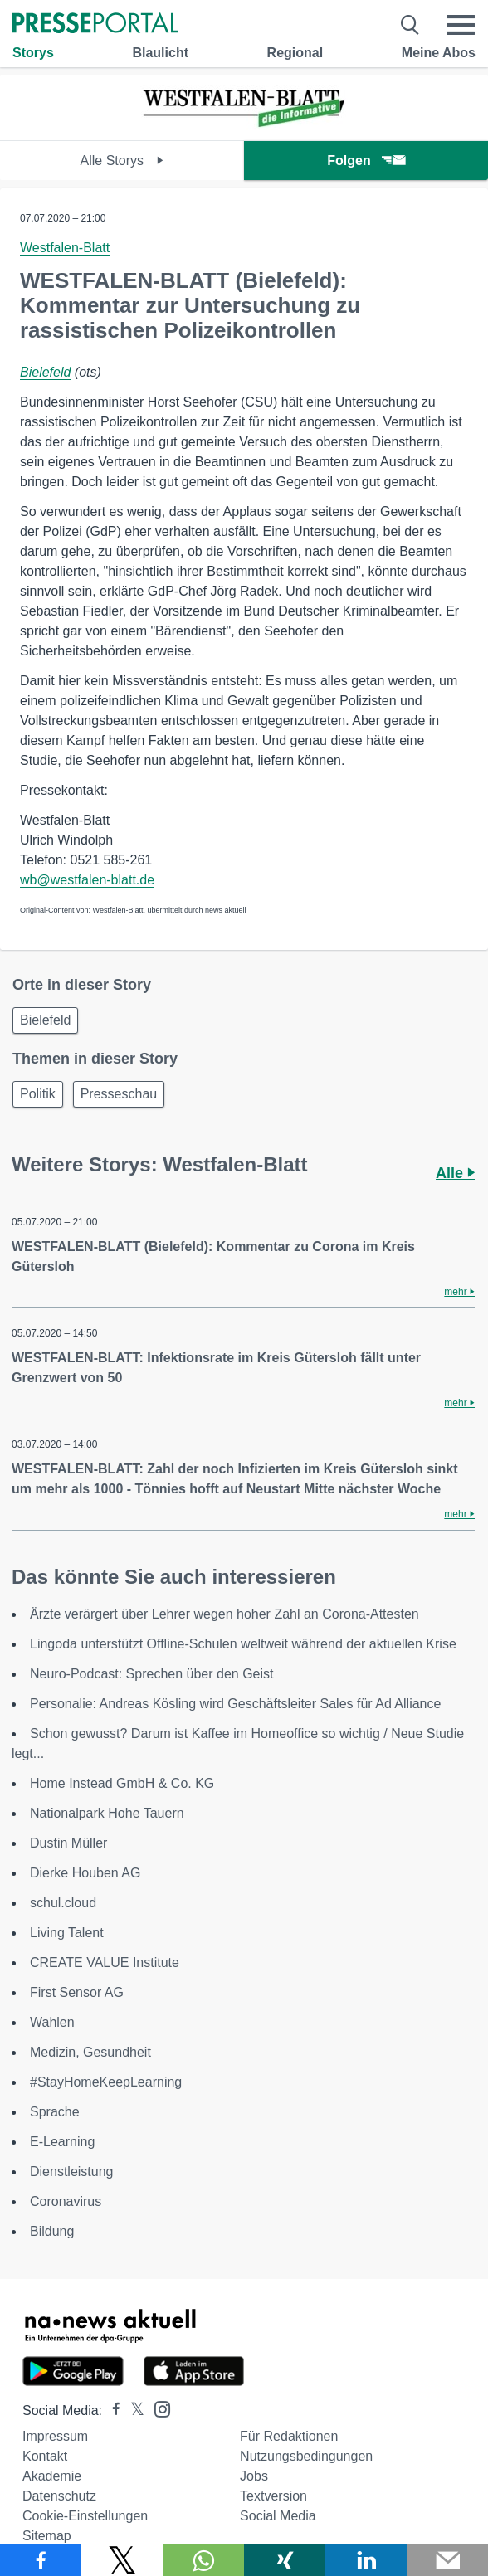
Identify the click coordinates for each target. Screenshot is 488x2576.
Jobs (254, 2476)
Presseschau (119, 1094)
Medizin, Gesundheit (90, 2052)
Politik (38, 1094)
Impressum (55, 2436)
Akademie (51, 2476)
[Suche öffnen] (410, 25)
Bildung (52, 2231)
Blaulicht (160, 53)
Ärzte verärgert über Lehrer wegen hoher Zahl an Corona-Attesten (224, 1614)
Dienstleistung (72, 2172)
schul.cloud (63, 1903)
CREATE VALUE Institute (104, 1962)
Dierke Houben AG (85, 1873)
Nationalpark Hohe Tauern (107, 1813)
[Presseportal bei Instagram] (157, 2408)
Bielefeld (45, 372)
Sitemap (46, 2536)
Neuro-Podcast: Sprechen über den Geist (152, 1674)
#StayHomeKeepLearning (106, 2082)
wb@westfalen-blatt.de (87, 880)
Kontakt (44, 2456)
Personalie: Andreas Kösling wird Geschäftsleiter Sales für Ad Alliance (235, 1704)
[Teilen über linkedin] (366, 2560)
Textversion (273, 2496)
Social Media (278, 2516)
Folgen (365, 160)
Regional (295, 53)
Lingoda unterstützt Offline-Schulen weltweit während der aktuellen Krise (243, 1644)
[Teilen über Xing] (284, 2560)
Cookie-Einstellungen (85, 2516)
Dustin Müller (68, 1843)
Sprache (55, 2112)
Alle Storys (122, 160)
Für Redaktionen (289, 2436)
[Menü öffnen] (461, 25)
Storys (33, 53)
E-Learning (62, 2142)
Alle (455, 1173)
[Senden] (447, 2560)
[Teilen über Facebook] (40, 2560)
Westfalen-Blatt (65, 248)
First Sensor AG (77, 1992)
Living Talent (67, 1933)
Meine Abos (439, 53)
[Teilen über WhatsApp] (203, 2560)
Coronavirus (65, 2201)
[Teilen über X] (122, 2560)
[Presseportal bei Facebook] (111, 2410)
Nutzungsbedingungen (306, 2456)
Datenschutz (59, 2496)
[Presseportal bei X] (132, 2410)
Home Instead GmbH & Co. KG (122, 1783)
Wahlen (52, 2022)
